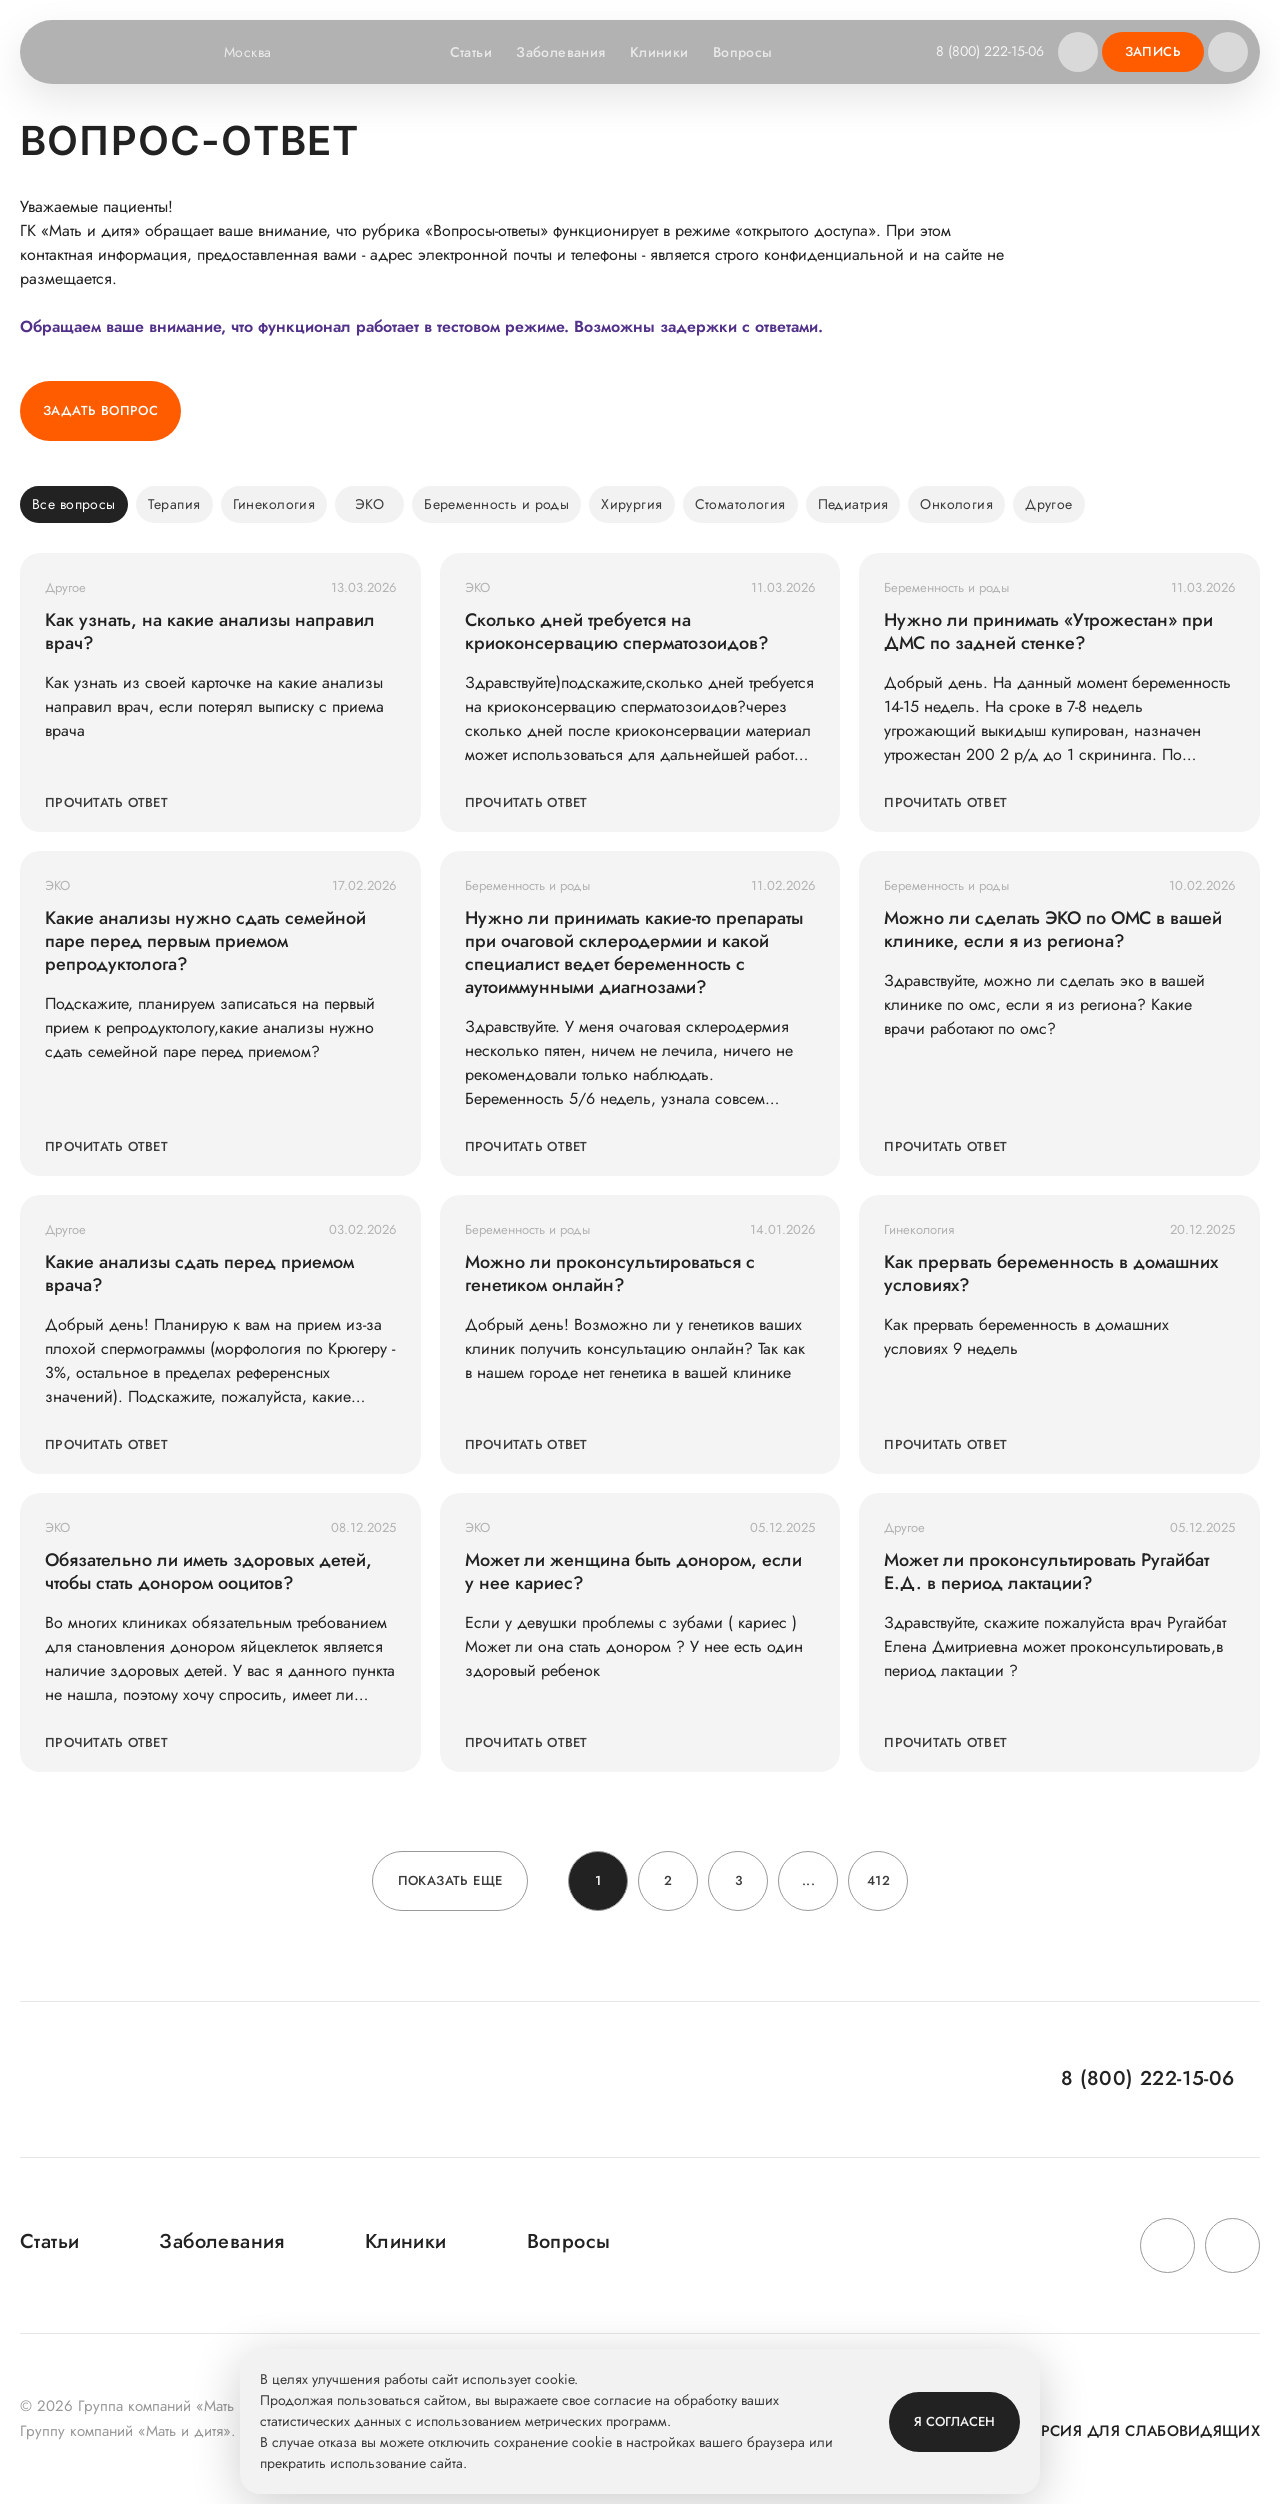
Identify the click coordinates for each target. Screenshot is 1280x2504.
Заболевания (561, 52)
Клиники (659, 52)
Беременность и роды (496, 504)
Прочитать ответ (106, 802)
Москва (260, 52)
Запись (1153, 51)
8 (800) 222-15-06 (990, 51)
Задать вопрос (100, 410)
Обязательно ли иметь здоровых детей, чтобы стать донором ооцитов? (208, 1572)
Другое (1049, 504)
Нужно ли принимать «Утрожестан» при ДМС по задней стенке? (1048, 632)
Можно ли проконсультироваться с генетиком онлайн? (610, 1274)
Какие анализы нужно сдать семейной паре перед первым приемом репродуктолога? (205, 941)
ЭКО (369, 504)
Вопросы (743, 52)
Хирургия (631, 504)
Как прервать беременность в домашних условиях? (1051, 1274)
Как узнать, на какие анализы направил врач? (210, 632)
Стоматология (740, 504)
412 (878, 1880)
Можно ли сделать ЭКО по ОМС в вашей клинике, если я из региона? (1053, 930)
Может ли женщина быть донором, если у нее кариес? (633, 1572)
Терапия (174, 504)
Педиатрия (853, 504)
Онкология (956, 504)
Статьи (471, 52)
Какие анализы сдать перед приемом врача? (199, 1274)
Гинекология (274, 504)
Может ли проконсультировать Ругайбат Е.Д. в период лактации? (1046, 1572)
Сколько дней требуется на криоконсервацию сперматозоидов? (617, 632)
